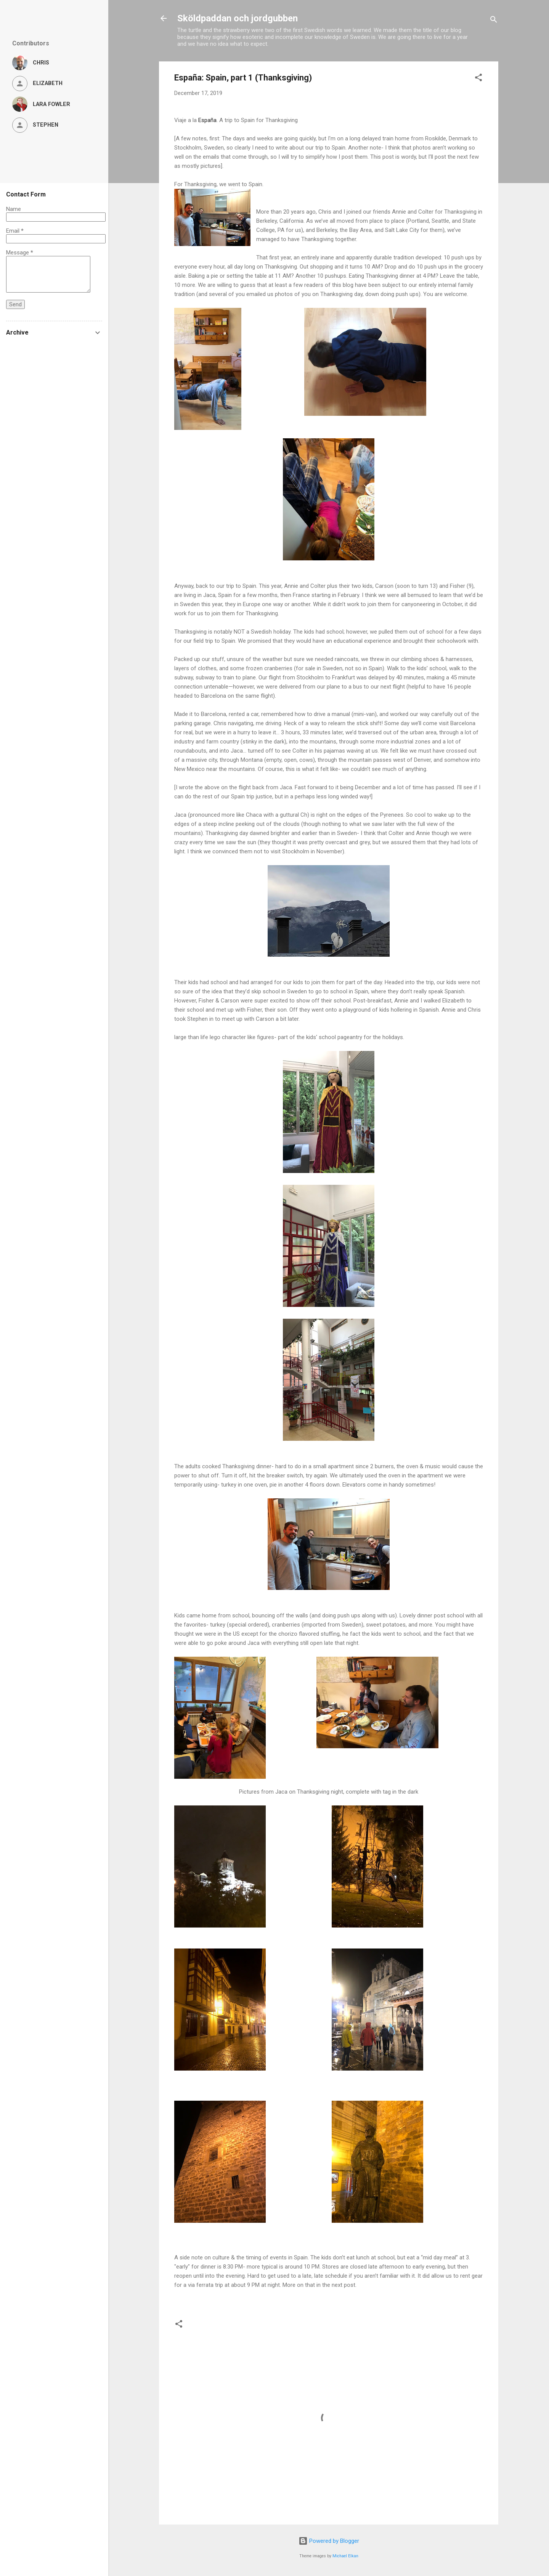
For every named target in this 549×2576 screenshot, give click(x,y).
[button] (478, 79)
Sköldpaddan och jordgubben (237, 18)
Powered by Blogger (329, 2540)
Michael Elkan (345, 2555)
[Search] (493, 20)
